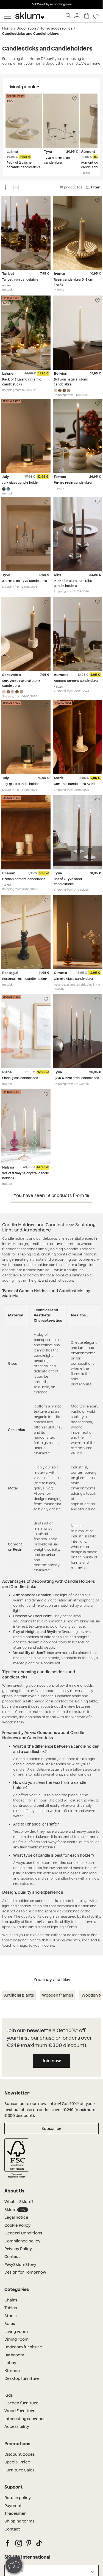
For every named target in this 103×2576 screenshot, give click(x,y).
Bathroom (14, 2355)
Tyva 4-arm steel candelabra (76, 1078)
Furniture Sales (19, 2470)
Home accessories (56, 28)
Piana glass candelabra (20, 1078)
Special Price (17, 2462)
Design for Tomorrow (25, 2272)
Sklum (16, 2209)
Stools (10, 2316)
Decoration (26, 28)
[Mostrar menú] (7, 16)
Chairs (10, 2300)
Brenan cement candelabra (23, 879)
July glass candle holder (20, 483)
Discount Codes (19, 2454)
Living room (16, 2331)
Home (7, 28)
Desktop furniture (22, 2378)
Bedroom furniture (23, 2347)
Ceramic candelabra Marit (75, 784)
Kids (8, 2395)
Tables (10, 2308)
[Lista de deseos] (96, 15)
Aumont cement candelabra (76, 681)
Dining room (16, 2339)
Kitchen (12, 2371)
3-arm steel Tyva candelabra (24, 581)
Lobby (10, 2363)
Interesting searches (24, 2419)
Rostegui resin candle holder (24, 979)
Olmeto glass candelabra (73, 979)
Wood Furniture (19, 2411)
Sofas (9, 2323)
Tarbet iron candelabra (20, 280)
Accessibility (16, 2426)
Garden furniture (21, 2403)
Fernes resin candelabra (73, 483)
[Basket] (86, 15)
